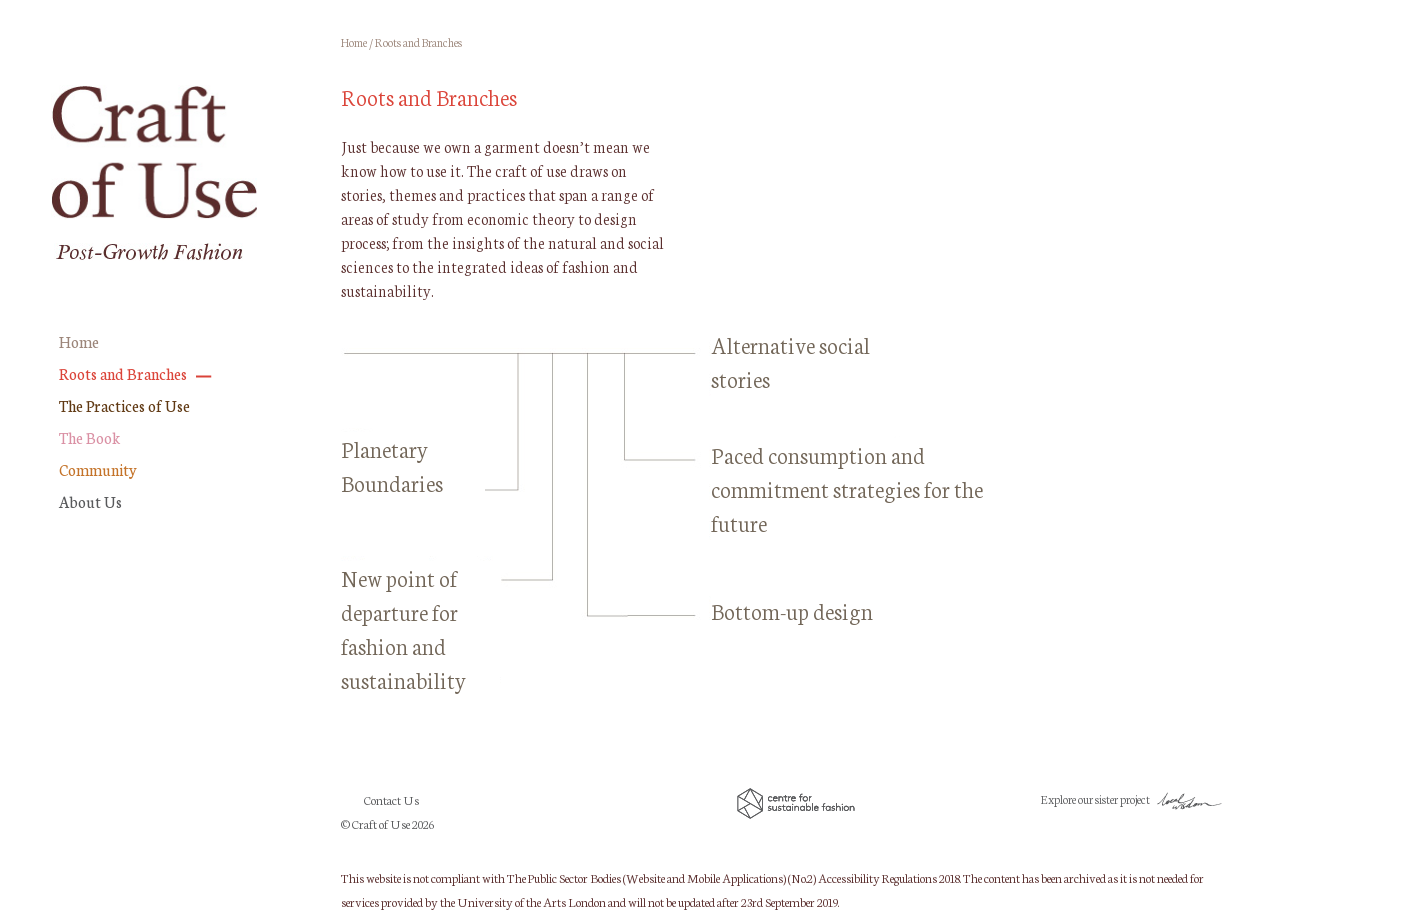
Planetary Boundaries (392, 465)
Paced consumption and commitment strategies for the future (847, 488)
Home (79, 341)
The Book (89, 437)
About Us (90, 501)
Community (98, 469)
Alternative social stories (790, 361)
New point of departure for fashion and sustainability (404, 628)
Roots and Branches (123, 373)
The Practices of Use (124, 405)
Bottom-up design (792, 610)
